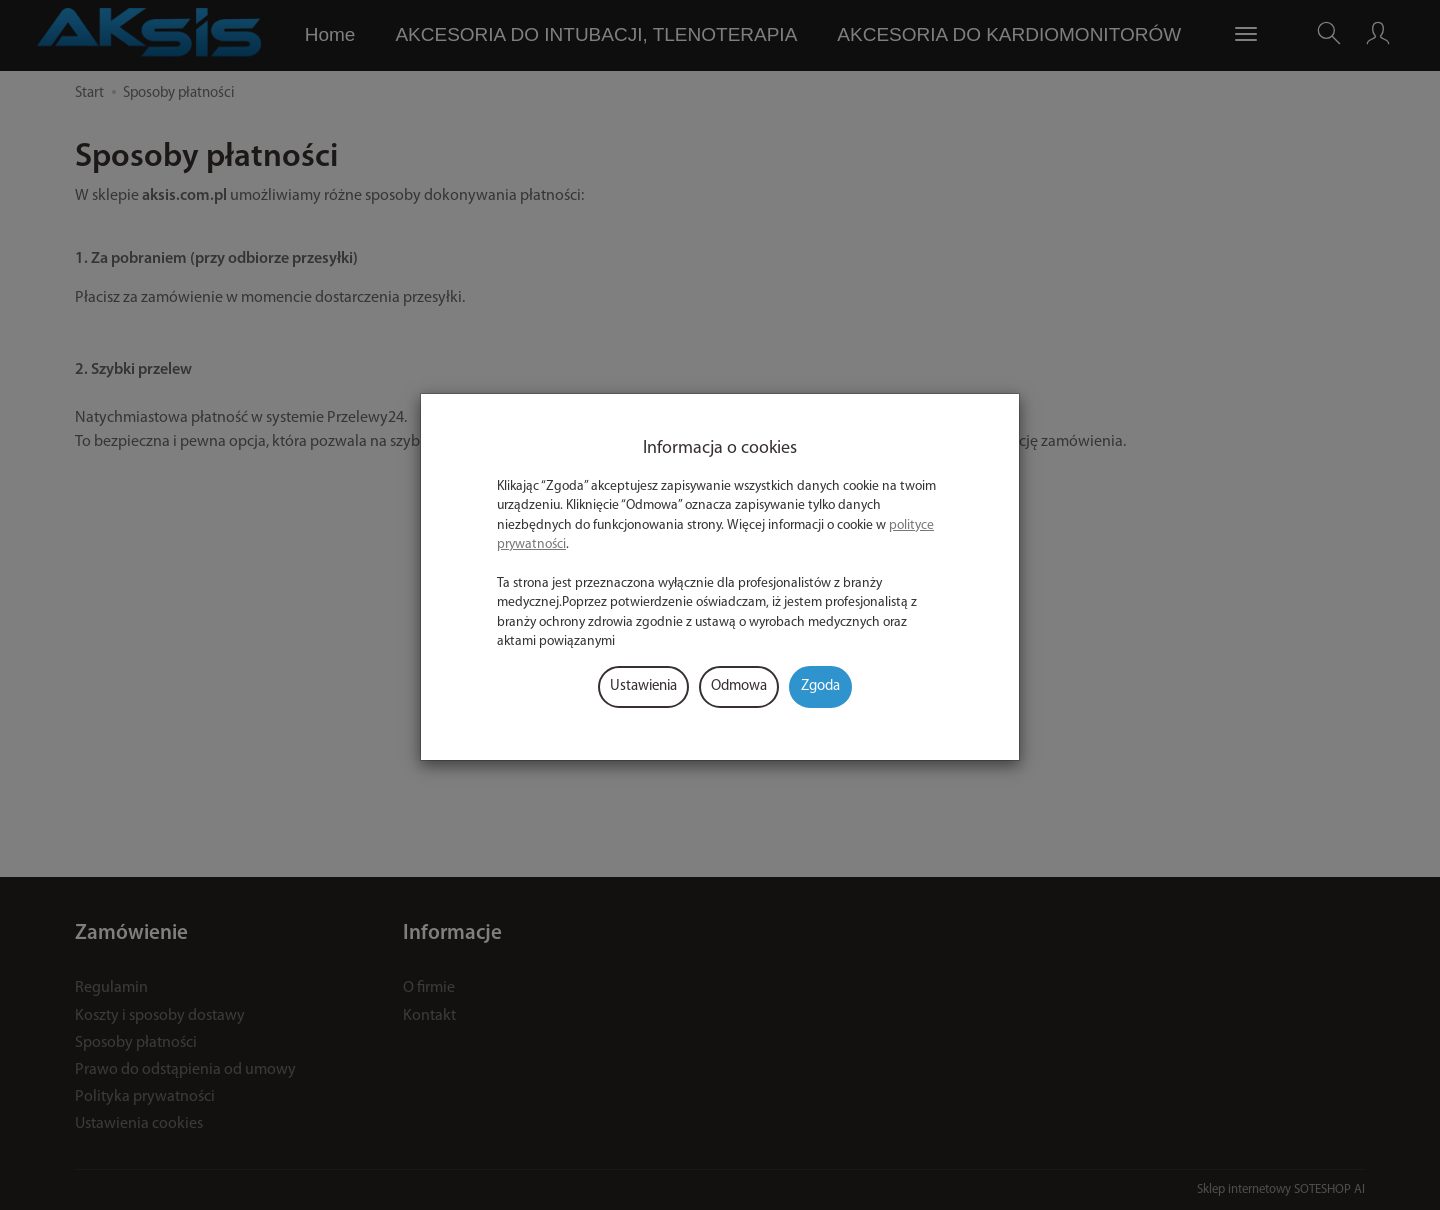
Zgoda (820, 686)
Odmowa (739, 686)
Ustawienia (643, 686)
